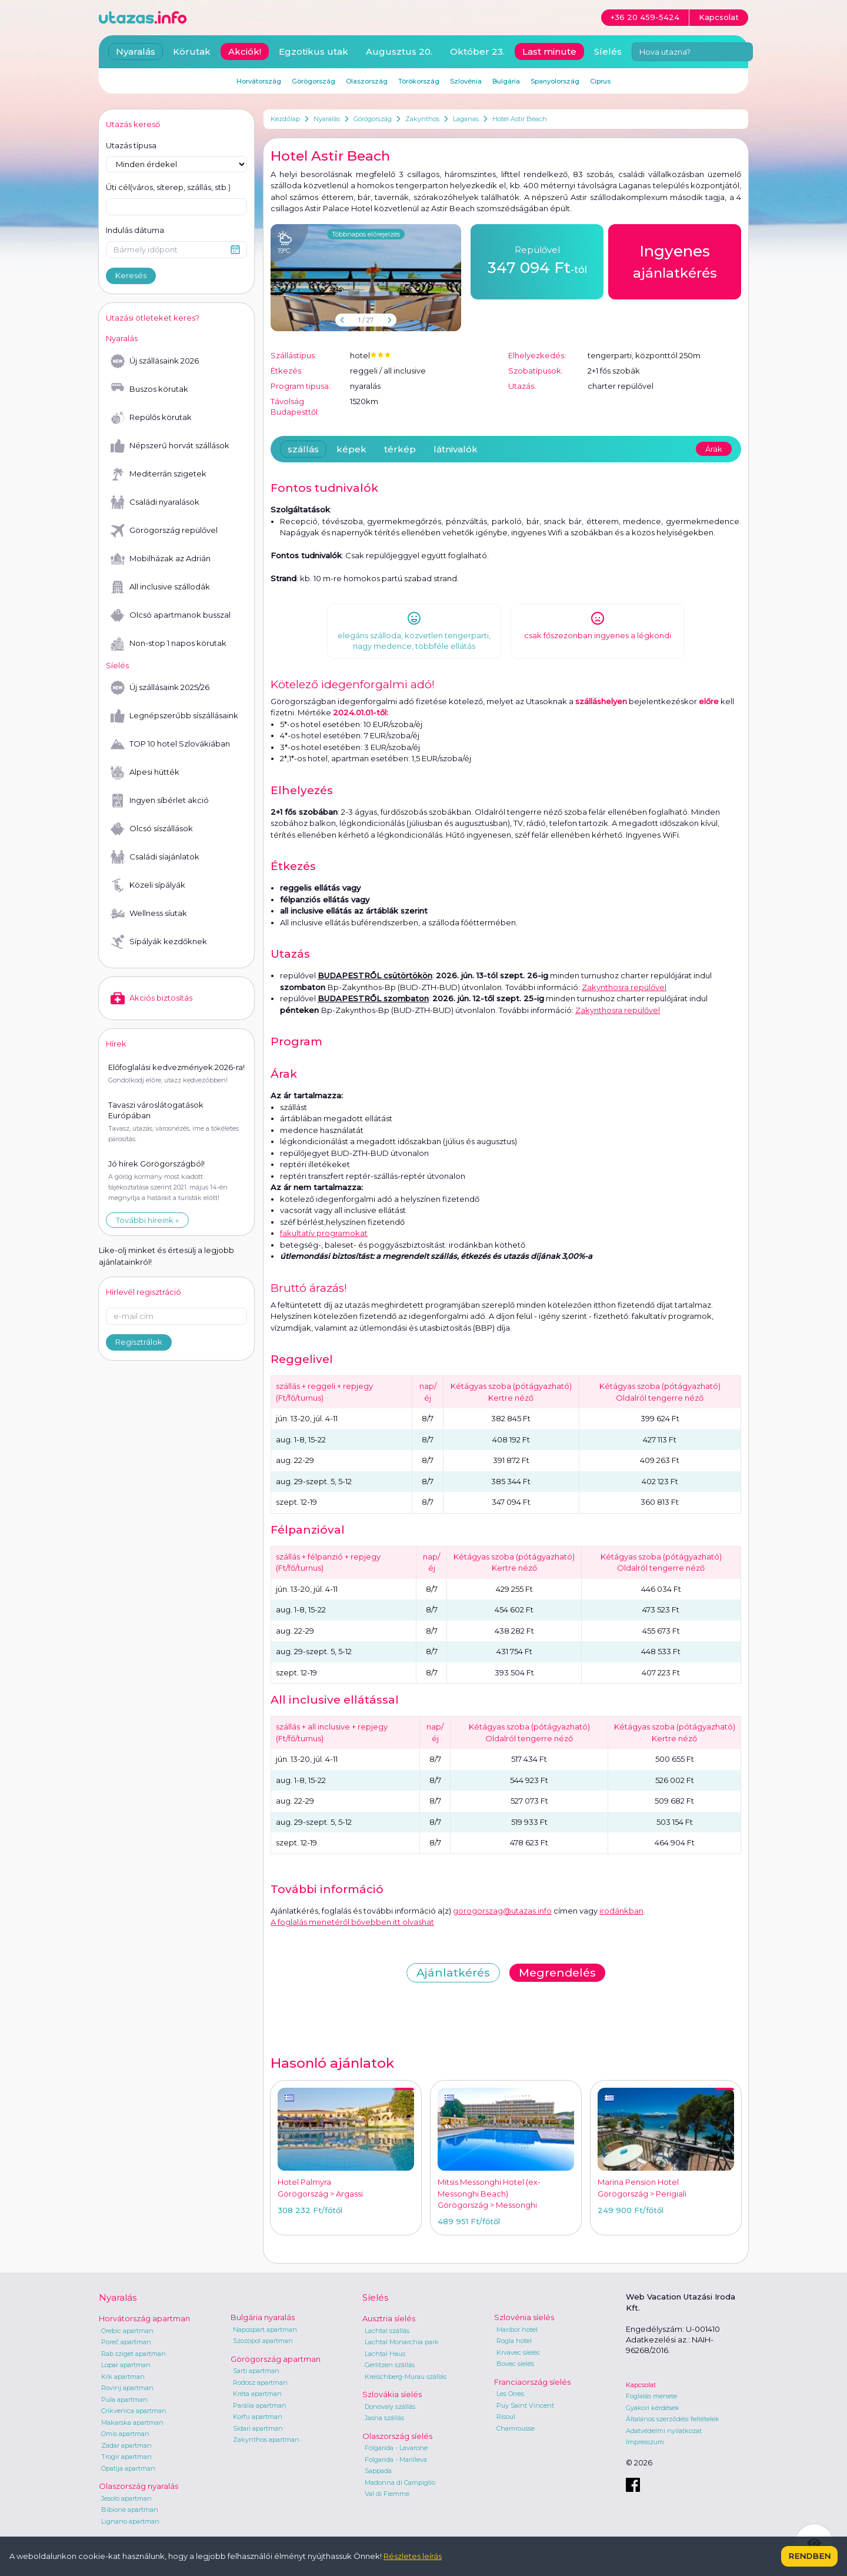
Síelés (608, 51)
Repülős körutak (151, 418)
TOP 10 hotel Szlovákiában (170, 744)
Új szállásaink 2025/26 (160, 688)
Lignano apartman (130, 2521)
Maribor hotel (517, 2329)
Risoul (505, 2416)
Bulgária (506, 81)
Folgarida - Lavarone (396, 2448)
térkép (400, 449)
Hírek (116, 1043)
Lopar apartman (126, 2365)
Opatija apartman (128, 2468)
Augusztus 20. (399, 51)
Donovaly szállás (390, 2406)
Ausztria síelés (388, 2318)
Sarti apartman (256, 2371)
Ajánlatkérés (453, 1973)
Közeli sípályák (148, 885)
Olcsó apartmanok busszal (171, 615)
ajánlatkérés (675, 260)
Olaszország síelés (397, 2436)
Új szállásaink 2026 (155, 361)
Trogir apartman (126, 2456)
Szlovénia (466, 81)
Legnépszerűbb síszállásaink (174, 716)
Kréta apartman (257, 2394)
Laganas (466, 119)
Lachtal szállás (387, 2331)
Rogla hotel (514, 2341)
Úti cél (168, 188)
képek (351, 449)
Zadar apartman (126, 2445)
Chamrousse (515, 2428)
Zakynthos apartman (266, 2439)
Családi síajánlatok (155, 857)
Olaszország (367, 81)
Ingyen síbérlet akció (160, 801)
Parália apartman (259, 2405)
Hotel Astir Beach (519, 119)
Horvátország (258, 81)
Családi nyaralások (155, 502)
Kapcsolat (641, 2385)
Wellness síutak (149, 914)
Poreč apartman (126, 2342)
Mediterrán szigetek (158, 474)
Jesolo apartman (126, 2498)
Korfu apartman (257, 2416)
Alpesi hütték (145, 772)
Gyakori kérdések (652, 2408)
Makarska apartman (132, 2422)
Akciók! (244, 51)
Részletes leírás (413, 2556)
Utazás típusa (131, 145)
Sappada (378, 2471)
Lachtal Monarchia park (402, 2342)
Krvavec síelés (517, 2352)
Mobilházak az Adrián (161, 559)
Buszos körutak (149, 389)
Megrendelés (557, 1973)
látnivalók (455, 449)
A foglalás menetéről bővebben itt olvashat (352, 1922)
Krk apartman (123, 2376)
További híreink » (147, 1220)
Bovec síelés (515, 2364)
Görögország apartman (276, 2359)
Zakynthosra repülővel (624, 987)
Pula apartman (124, 2399)
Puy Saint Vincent (525, 2405)
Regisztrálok (138, 1342)
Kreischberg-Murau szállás (405, 2376)
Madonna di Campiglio (400, 2482)
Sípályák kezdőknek (159, 942)
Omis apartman (125, 2434)
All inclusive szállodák (160, 587)
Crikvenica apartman (133, 2411)
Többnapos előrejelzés (366, 234)
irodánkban (621, 1910)
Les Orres (510, 2394)
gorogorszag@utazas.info (502, 1910)
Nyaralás (327, 119)
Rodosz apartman (260, 2382)
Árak (713, 449)
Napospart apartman (265, 2329)
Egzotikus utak (313, 51)
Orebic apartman (127, 2331)
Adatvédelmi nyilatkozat (664, 2431)
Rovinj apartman (127, 2388)
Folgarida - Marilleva (396, 2459)
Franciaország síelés (532, 2382)
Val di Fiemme (387, 2494)
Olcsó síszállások (152, 829)
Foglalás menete (651, 2396)
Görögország (373, 119)
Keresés (130, 275)
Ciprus (600, 81)
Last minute (549, 51)
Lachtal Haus (385, 2354)
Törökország (418, 81)
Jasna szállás (384, 2418)
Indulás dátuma (135, 230)
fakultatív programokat (324, 1233)
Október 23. (477, 51)
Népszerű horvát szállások (170, 446)
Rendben (809, 2556)
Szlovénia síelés (524, 2317)
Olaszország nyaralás (138, 2486)
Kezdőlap (285, 119)
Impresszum (645, 2442)
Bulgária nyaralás (263, 2317)
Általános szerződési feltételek (672, 2419)
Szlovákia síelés (392, 2394)
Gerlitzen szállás (390, 2365)
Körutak (192, 51)
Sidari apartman (258, 2428)
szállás (303, 449)
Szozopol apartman (263, 2341)
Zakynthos (422, 119)
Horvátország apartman (144, 2318)
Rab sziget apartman (133, 2354)
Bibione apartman (129, 2509)
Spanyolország (555, 81)
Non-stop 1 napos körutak (168, 643)
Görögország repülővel (164, 531)
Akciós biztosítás (151, 998)
